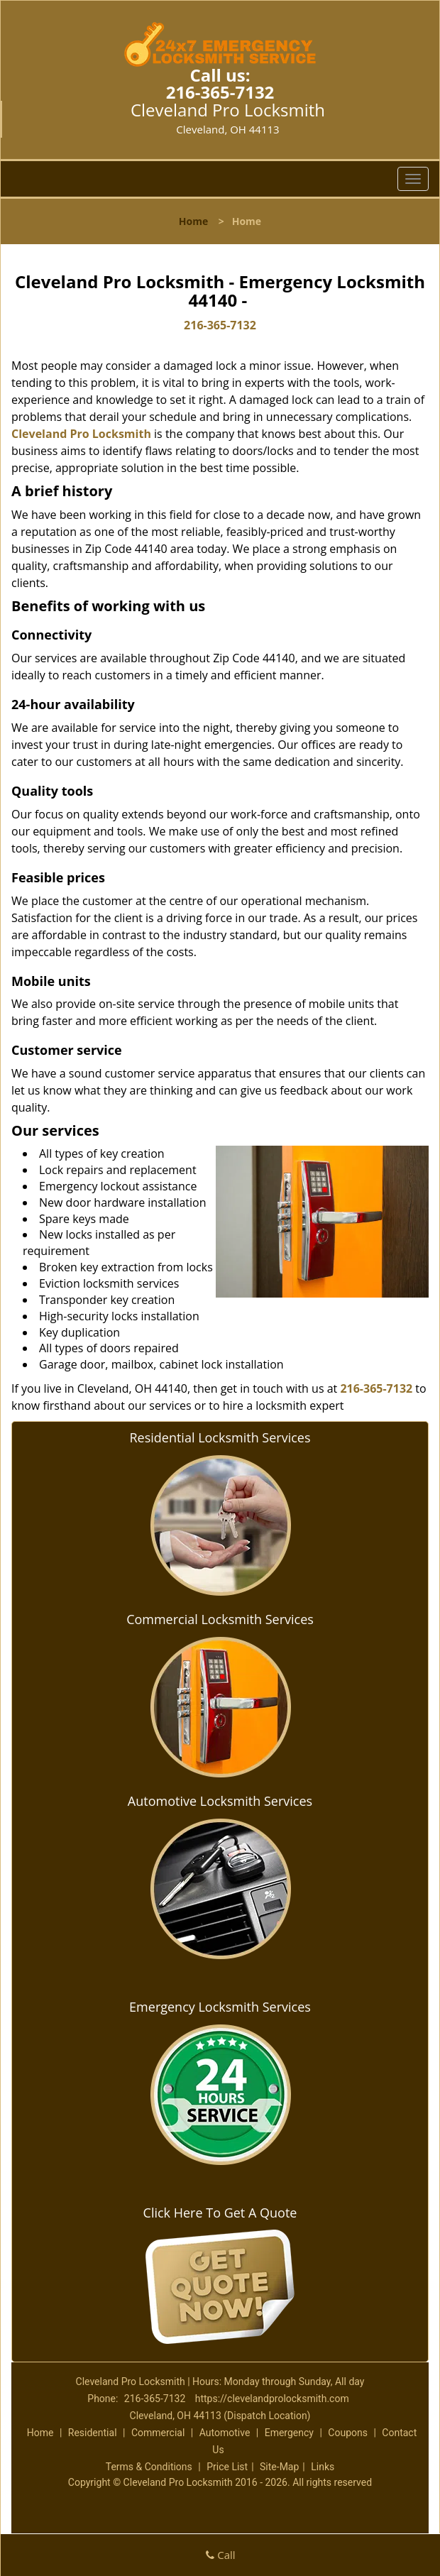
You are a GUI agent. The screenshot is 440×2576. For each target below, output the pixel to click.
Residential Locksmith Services (219, 1437)
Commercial (158, 2432)
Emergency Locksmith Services (220, 2006)
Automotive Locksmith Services (220, 1800)
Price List (227, 2466)
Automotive (225, 2432)
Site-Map (279, 2466)
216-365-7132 (220, 92)
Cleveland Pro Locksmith (81, 434)
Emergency (289, 2432)
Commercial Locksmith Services (220, 1619)
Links (322, 2466)
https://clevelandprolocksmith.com (272, 2398)
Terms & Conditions (149, 2466)
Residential (92, 2432)
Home (193, 221)
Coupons (348, 2432)
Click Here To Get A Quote (220, 2212)
